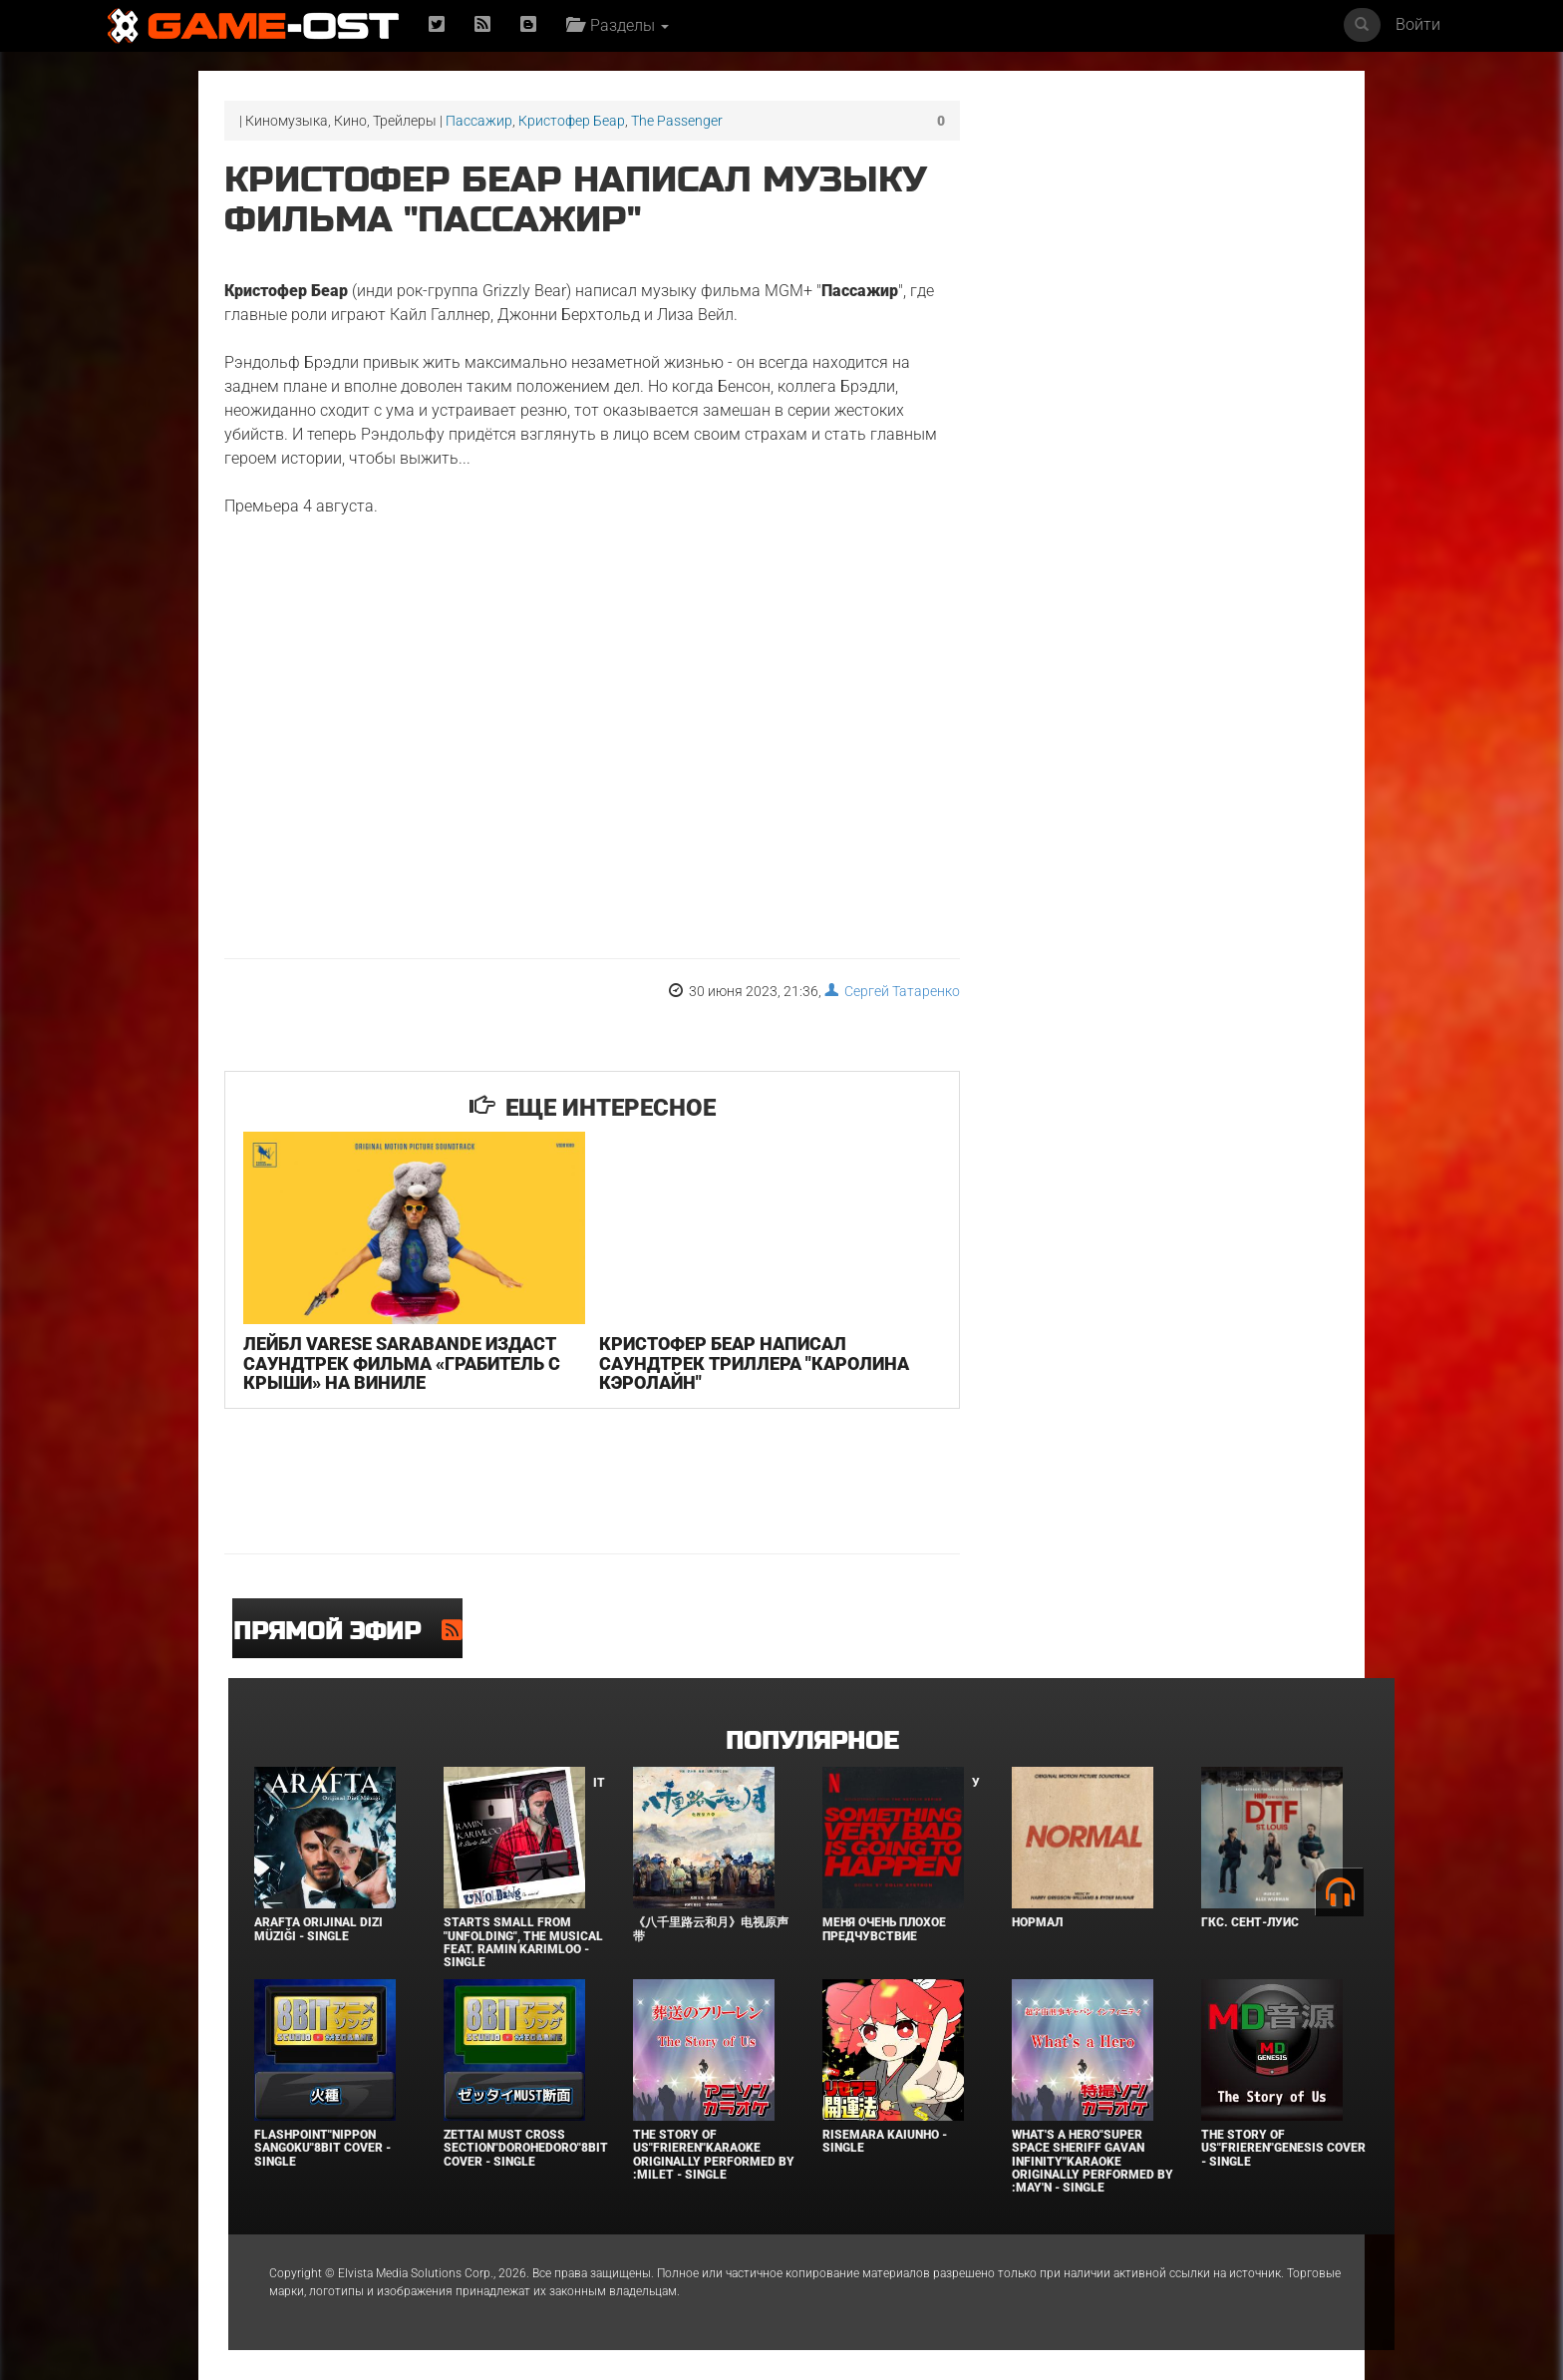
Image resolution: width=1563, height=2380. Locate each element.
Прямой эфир (337, 1631)
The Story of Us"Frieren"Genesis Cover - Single (1283, 2148)
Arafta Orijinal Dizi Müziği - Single (318, 1928)
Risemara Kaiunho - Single (884, 2141)
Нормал (1037, 1922)
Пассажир (479, 121)
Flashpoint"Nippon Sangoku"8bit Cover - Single (322, 2148)
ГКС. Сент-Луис (1250, 1922)
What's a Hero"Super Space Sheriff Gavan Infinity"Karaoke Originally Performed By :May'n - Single (1092, 2161)
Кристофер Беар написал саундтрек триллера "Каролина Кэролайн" (754, 1363)
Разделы (617, 25)
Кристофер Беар (571, 121)
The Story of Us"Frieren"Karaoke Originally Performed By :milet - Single (713, 2155)
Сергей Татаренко (892, 991)
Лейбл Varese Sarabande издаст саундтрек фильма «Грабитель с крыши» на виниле (401, 1363)
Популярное (812, 1741)
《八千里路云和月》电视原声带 (710, 1928)
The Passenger (677, 121)
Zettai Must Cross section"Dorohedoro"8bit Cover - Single (526, 2148)
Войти (1418, 24)
